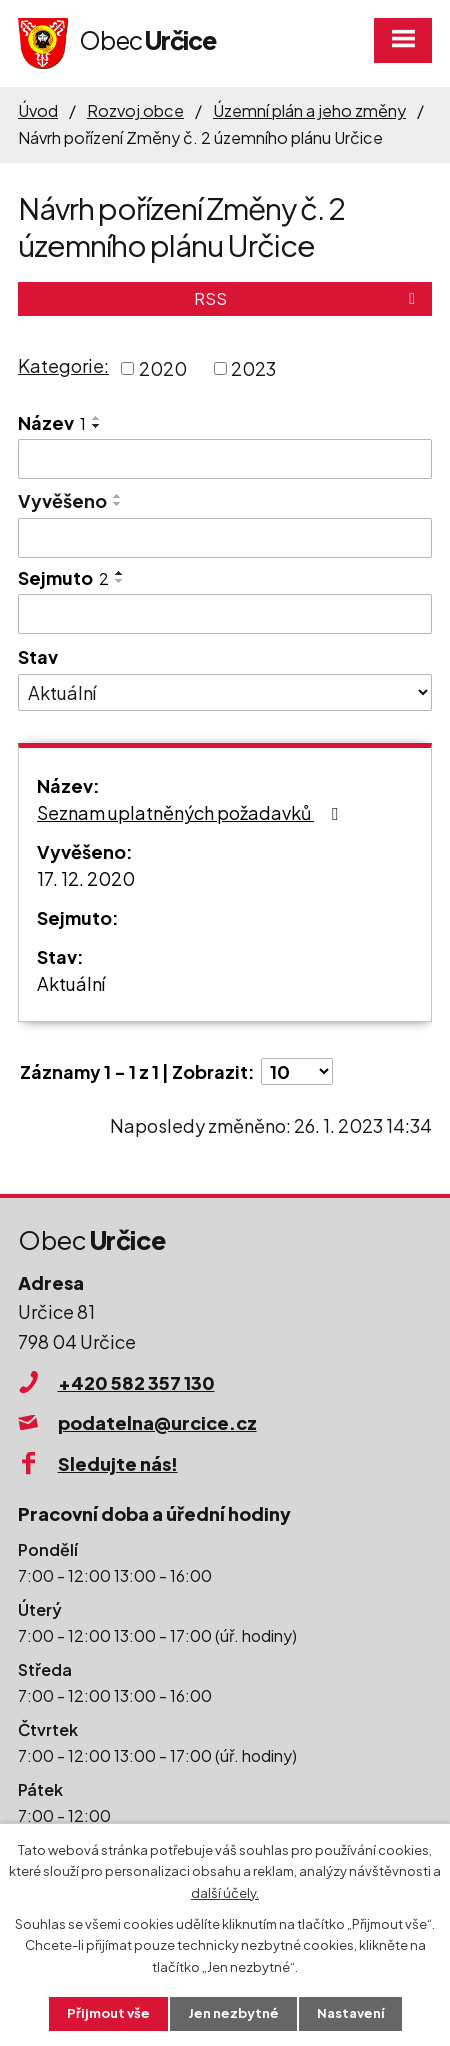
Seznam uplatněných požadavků (191, 812)
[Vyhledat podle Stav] (225, 693)
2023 (253, 368)
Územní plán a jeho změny (309, 110)
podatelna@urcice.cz (157, 1422)
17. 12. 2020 (86, 878)
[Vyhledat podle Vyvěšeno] (225, 538)
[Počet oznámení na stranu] (297, 1071)
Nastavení (350, 2013)
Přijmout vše (108, 2013)
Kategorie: (63, 365)
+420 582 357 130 (136, 1382)
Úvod (38, 110)
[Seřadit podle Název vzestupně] (97, 418)
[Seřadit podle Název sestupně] (97, 426)
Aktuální (71, 983)
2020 (163, 368)
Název (52, 422)
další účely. (225, 1892)
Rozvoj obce (135, 110)
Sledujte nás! (118, 1463)
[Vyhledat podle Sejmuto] (225, 614)
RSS (308, 298)
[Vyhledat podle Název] (225, 459)
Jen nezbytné (233, 2013)
